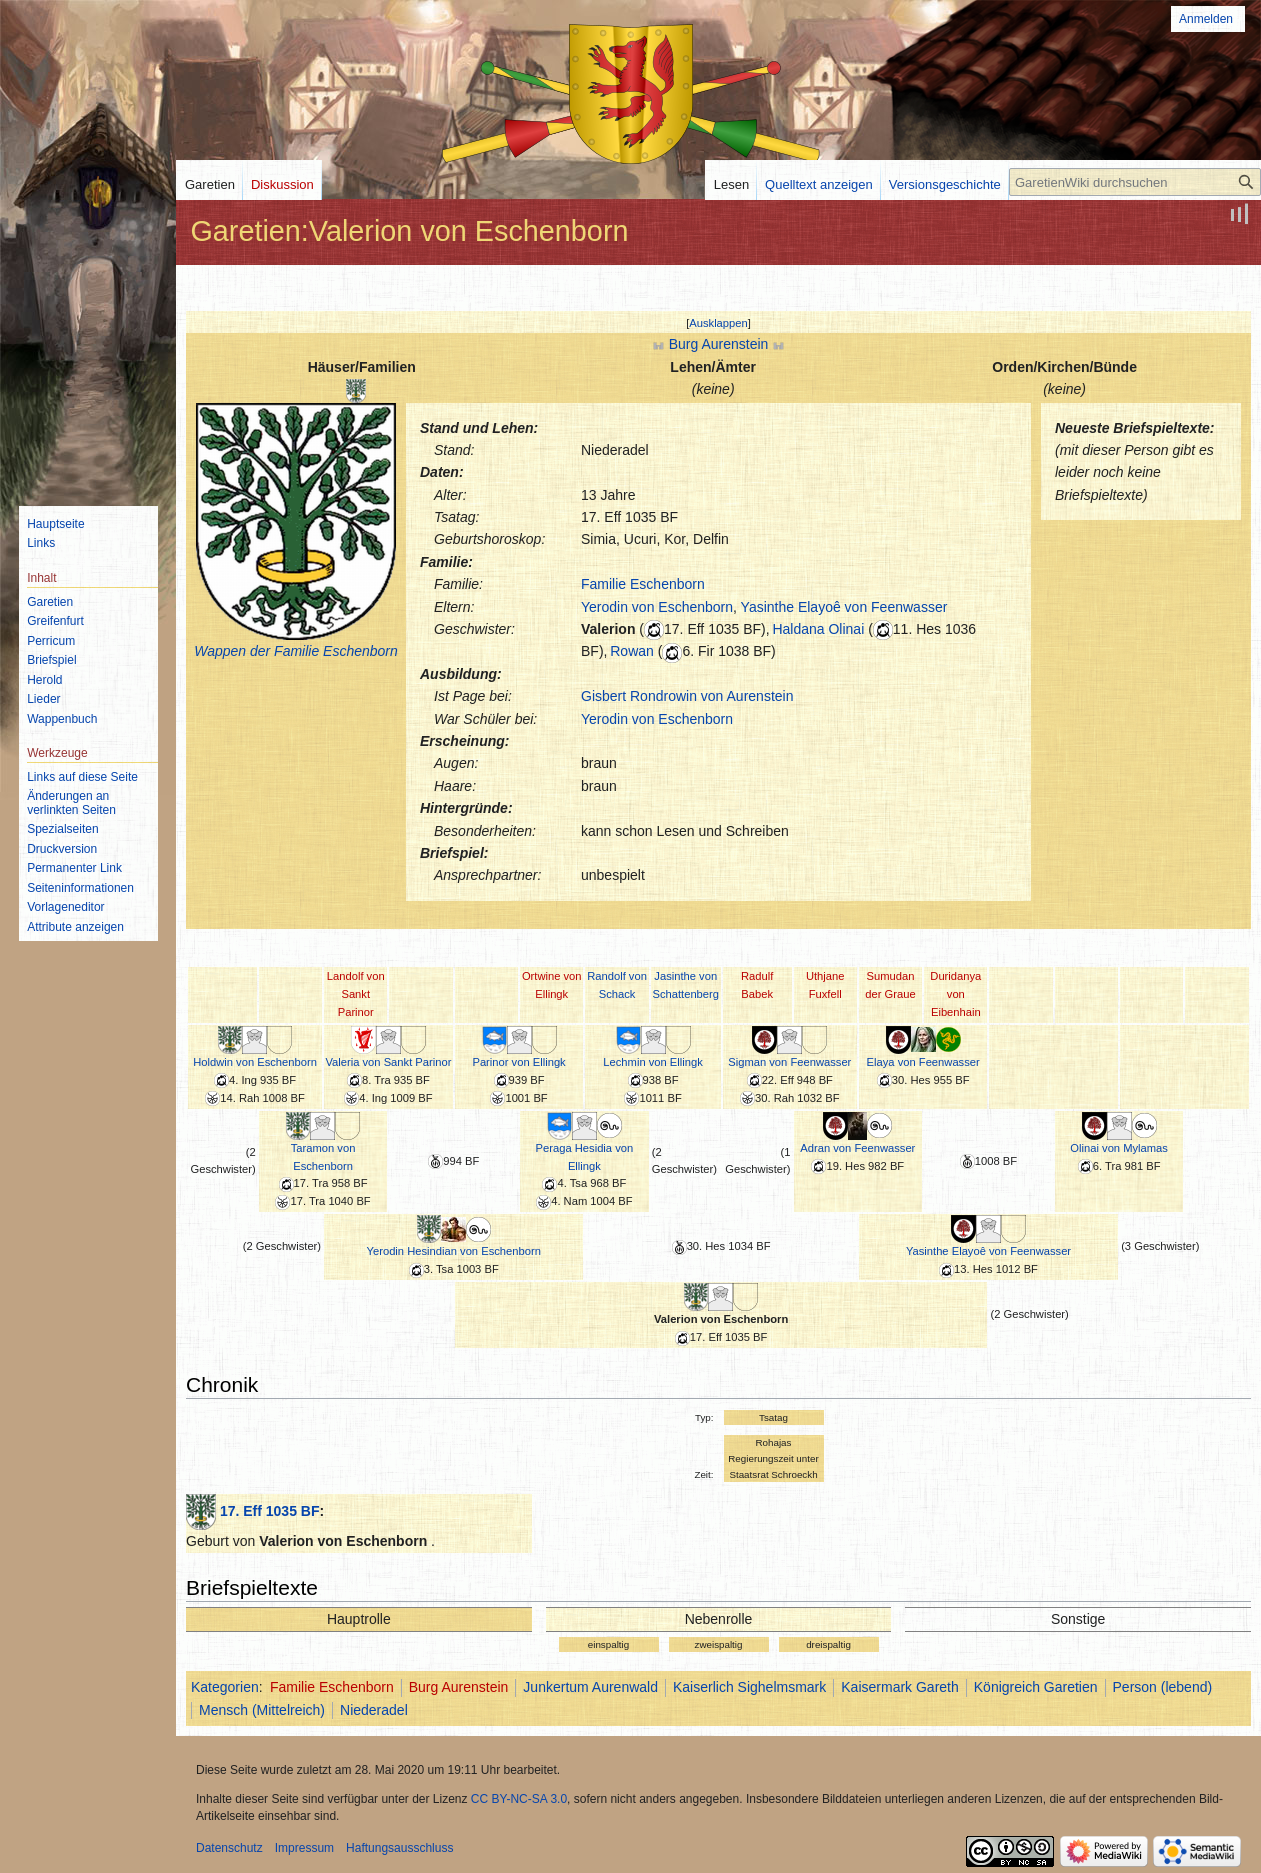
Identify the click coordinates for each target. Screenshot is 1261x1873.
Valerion (608, 629)
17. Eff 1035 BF (270, 1511)
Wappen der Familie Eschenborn (296, 651)
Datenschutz (229, 1848)
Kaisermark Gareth (899, 1687)
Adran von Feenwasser (857, 1148)
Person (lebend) (1163, 1687)
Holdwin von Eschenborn (255, 1062)
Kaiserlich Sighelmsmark (749, 1687)
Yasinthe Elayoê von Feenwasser (844, 607)
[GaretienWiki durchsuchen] (1135, 182)
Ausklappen (718, 323)
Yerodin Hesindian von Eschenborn (454, 1251)
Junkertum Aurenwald (590, 1687)
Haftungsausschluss (399, 1848)
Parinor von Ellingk (518, 1062)
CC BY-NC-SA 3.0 (519, 1799)
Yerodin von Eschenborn (657, 607)
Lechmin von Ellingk (653, 1062)
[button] (718, 323)
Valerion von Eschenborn (721, 1319)
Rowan (632, 651)
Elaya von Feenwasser (923, 1062)
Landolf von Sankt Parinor (356, 994)
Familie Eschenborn (643, 584)
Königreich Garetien (1036, 1687)
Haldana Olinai (818, 629)
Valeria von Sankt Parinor (388, 1062)
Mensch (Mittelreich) (262, 1710)
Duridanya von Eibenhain (955, 994)
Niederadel (374, 1710)
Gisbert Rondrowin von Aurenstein (687, 696)
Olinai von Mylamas (1119, 1148)
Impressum (304, 1848)
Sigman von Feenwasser (789, 1062)
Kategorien (225, 1687)
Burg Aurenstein (719, 344)
